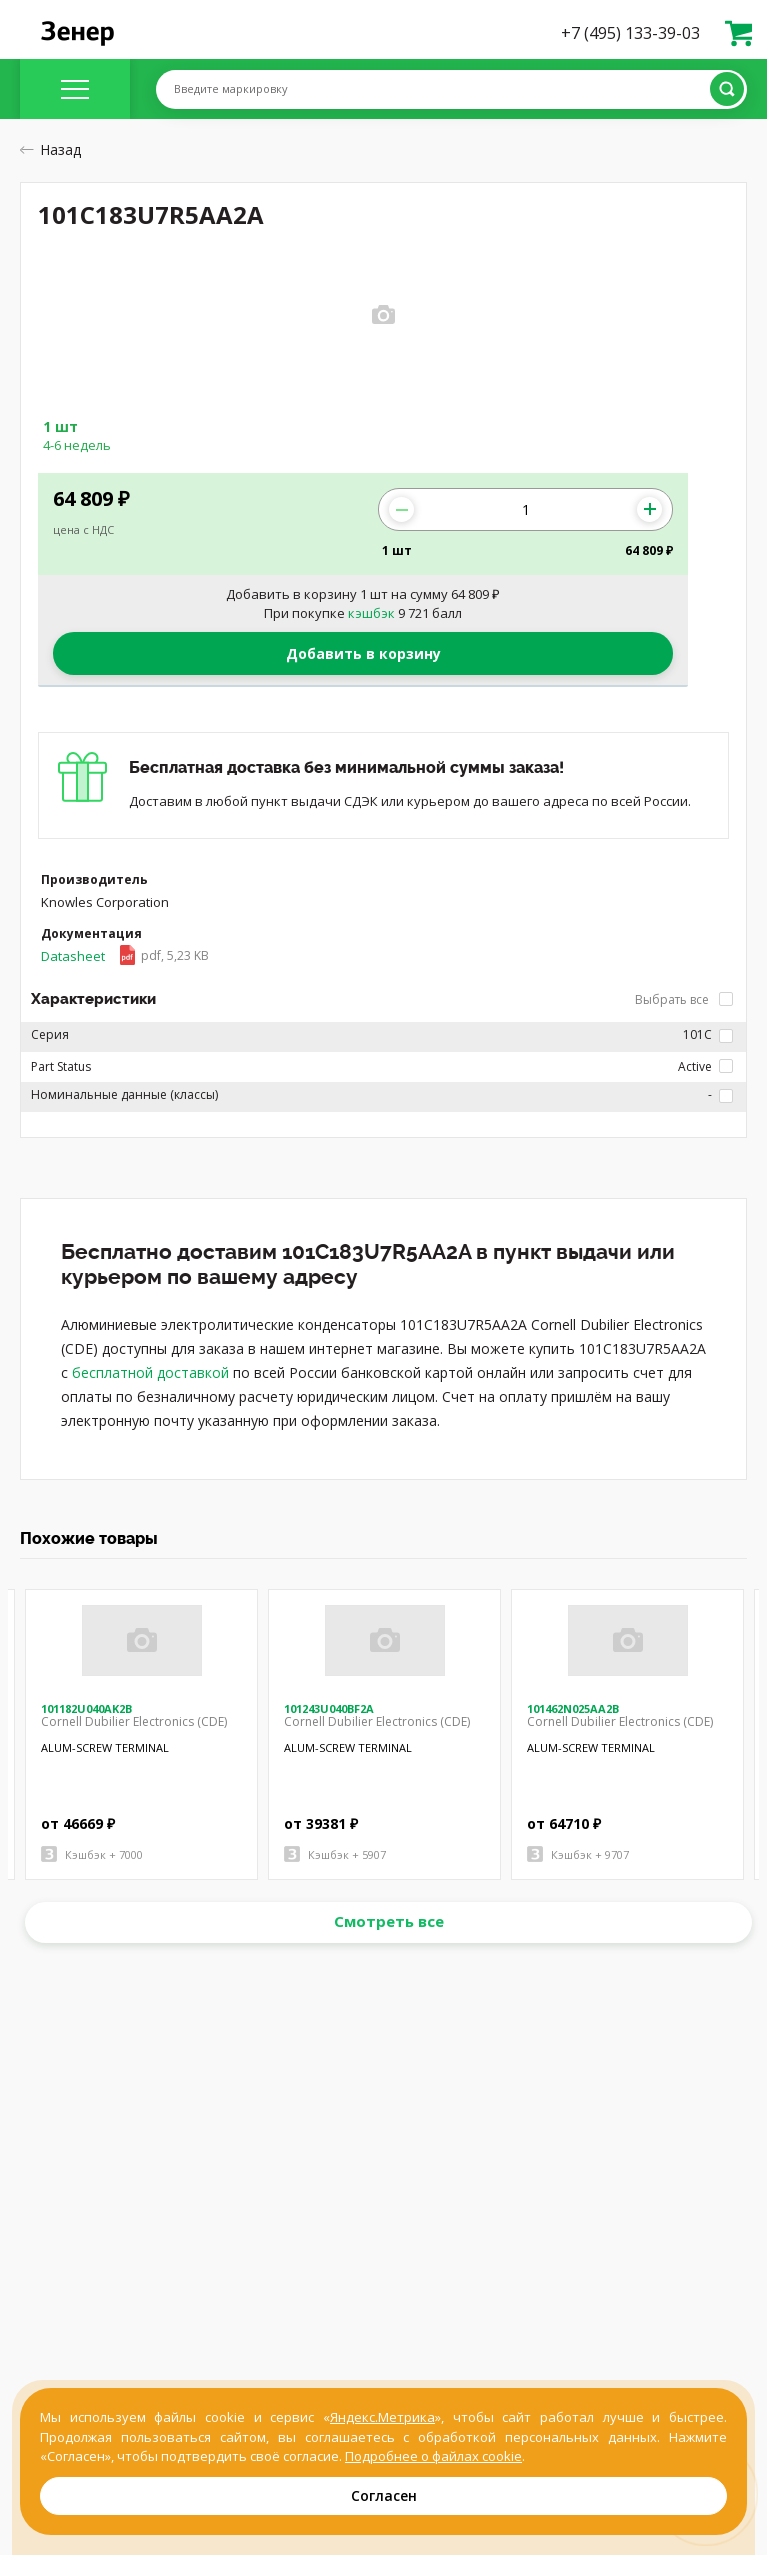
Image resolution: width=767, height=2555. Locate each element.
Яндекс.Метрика (382, 2417)
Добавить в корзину (363, 653)
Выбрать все (684, 999)
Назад (50, 149)
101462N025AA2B (573, 1708)
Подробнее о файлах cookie (433, 2456)
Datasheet (125, 956)
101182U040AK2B (86, 1708)
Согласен (384, 2495)
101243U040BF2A (329, 1708)
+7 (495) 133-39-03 (630, 33)
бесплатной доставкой (150, 1372)
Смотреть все (389, 1921)
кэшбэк (371, 613)
